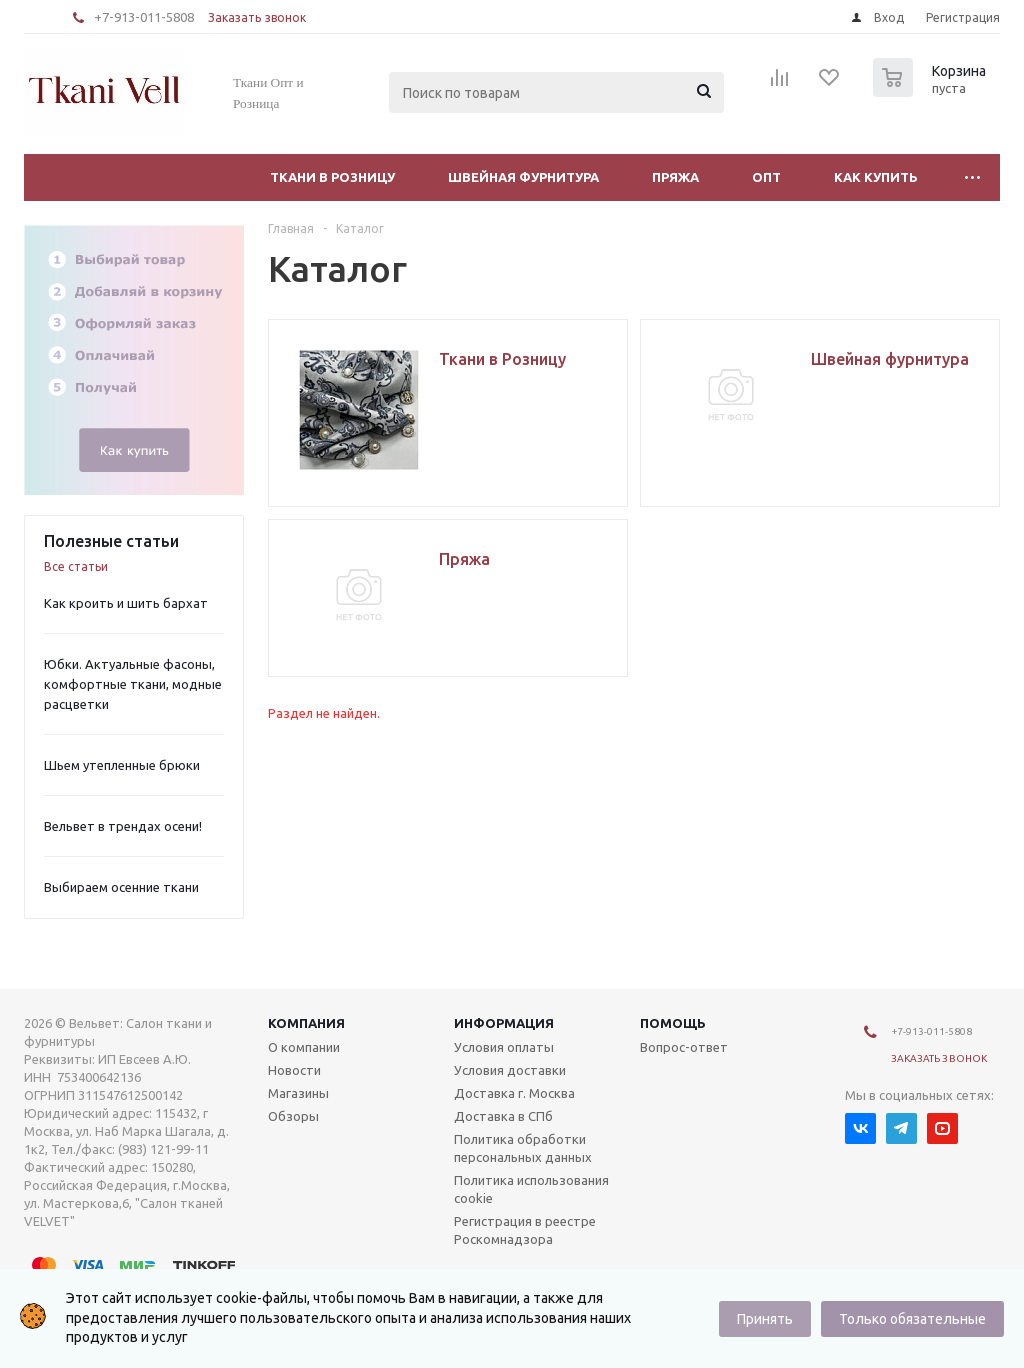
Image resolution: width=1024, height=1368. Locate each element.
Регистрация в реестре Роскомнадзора (525, 1230)
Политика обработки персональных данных (523, 1148)
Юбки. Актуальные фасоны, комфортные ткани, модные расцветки (133, 684)
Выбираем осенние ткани (121, 887)
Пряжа (675, 177)
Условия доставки (510, 1070)
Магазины (298, 1093)
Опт (766, 177)
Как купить (876, 177)
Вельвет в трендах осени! (123, 826)
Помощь (673, 1023)
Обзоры (293, 1116)
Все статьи (76, 566)
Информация (504, 1023)
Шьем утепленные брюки (122, 765)
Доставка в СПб (503, 1116)
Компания (306, 1023)
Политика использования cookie (531, 1189)
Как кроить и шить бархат (126, 603)
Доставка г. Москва (514, 1093)
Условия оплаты (504, 1047)
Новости (294, 1070)
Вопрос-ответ (684, 1047)
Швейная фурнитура (523, 177)
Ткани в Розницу (332, 177)
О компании (304, 1047)
